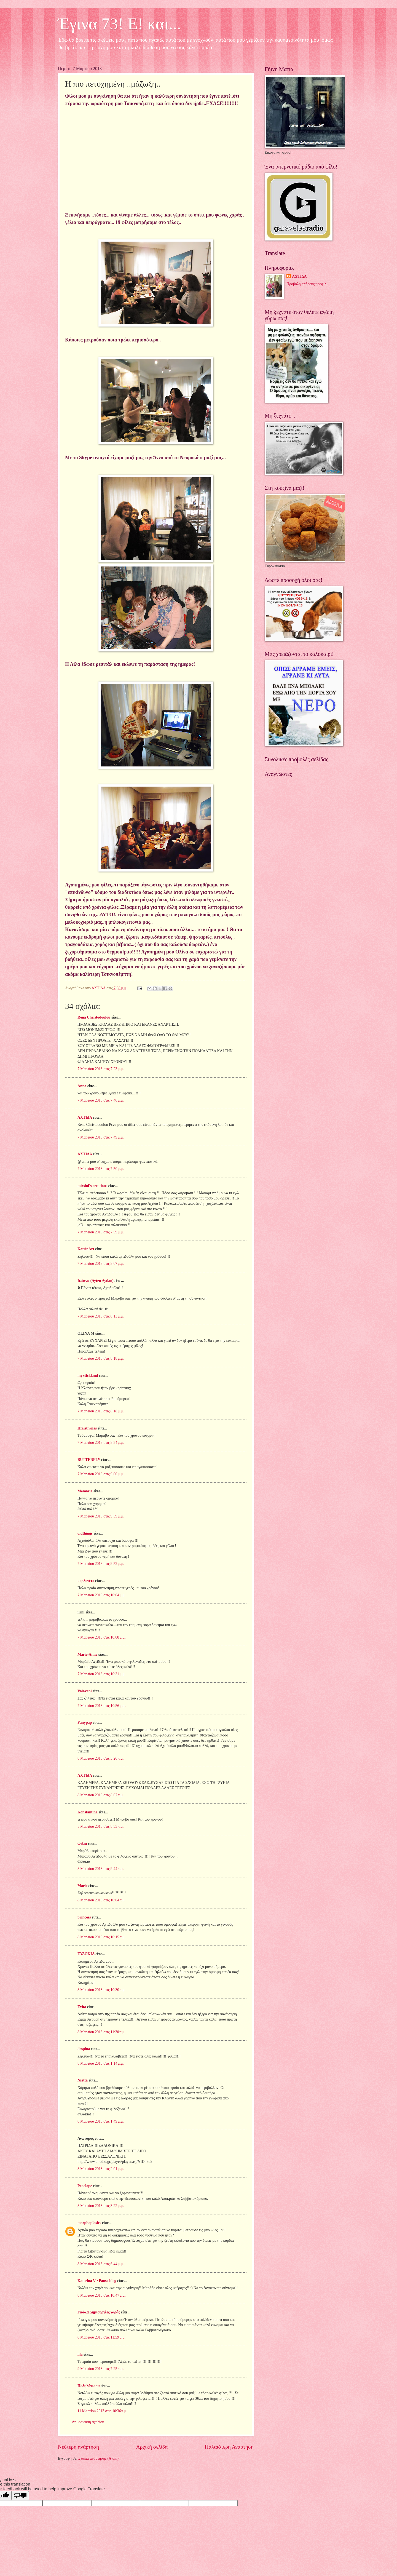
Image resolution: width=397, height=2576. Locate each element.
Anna (81, 1086)
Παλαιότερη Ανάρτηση (229, 2447)
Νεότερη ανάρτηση (78, 2447)
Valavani (84, 1691)
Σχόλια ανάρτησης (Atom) (98, 2458)
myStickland (87, 1375)
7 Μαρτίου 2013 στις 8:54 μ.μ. (100, 1443)
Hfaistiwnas (87, 1428)
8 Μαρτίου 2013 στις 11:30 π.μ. (101, 2032)
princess (84, 1917)
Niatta (82, 2080)
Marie (82, 1886)
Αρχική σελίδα (152, 2447)
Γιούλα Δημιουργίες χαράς (98, 2312)
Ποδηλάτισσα (88, 2386)
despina (83, 2049)
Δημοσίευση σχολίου (88, 2422)
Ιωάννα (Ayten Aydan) (95, 1281)
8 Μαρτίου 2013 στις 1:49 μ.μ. (100, 2121)
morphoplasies (89, 2223)
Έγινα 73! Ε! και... (119, 24)
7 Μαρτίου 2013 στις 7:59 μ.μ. (100, 1232)
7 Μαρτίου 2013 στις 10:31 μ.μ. (101, 1674)
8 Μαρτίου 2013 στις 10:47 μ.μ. (101, 2295)
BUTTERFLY (88, 1460)
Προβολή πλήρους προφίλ (306, 284)
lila (79, 2354)
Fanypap (84, 1722)
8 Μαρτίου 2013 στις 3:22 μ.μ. (100, 2206)
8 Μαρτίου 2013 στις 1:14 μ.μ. (100, 2063)
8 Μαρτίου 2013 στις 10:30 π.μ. (101, 1990)
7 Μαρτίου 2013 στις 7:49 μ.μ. (100, 1137)
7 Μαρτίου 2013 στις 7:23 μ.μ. (100, 1069)
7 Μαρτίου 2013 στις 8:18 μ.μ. (100, 1358)
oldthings (84, 1533)
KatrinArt (86, 1249)
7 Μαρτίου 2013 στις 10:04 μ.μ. (101, 1595)
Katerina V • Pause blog (96, 2281)
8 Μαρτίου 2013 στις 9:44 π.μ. (100, 1869)
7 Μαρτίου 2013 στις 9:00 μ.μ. (100, 1474)
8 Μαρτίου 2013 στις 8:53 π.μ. (100, 1826)
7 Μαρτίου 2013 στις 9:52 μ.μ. (100, 1564)
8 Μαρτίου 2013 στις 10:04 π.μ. (101, 1900)
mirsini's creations (92, 1186)
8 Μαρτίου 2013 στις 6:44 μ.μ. (100, 2264)
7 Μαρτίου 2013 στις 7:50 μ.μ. (100, 1169)
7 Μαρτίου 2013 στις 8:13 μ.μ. (100, 1316)
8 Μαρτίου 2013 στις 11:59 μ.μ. (101, 2337)
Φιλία (82, 1844)
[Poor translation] (20, 2495)
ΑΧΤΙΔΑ (84, 1117)
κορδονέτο (85, 1581)
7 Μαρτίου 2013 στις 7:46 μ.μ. (100, 1100)
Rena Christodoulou (93, 1017)
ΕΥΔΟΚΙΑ (86, 1954)
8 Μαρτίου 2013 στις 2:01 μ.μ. (100, 2169)
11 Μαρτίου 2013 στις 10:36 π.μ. (102, 2411)
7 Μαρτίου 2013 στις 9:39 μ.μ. (100, 1516)
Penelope (84, 2186)
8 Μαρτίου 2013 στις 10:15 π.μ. (101, 1937)
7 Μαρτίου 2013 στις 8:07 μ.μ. (100, 1264)
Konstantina (87, 1812)
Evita (81, 2007)
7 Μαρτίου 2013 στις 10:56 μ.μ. (101, 1706)
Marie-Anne (87, 1654)
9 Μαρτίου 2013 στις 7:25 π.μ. (100, 2369)
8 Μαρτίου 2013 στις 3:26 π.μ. (100, 1758)
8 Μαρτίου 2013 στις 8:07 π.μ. (100, 1795)
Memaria (84, 1491)
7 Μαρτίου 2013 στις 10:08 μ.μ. (101, 1637)
